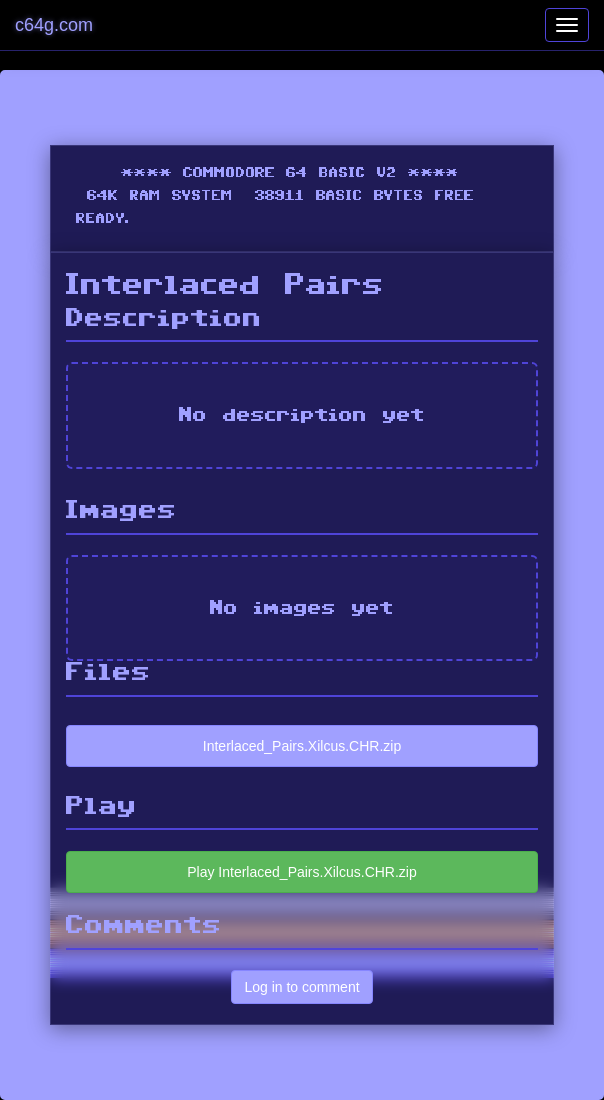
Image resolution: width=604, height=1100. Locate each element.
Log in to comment (301, 987)
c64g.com (54, 25)
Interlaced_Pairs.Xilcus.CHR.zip (302, 746)
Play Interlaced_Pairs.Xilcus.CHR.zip (302, 872)
